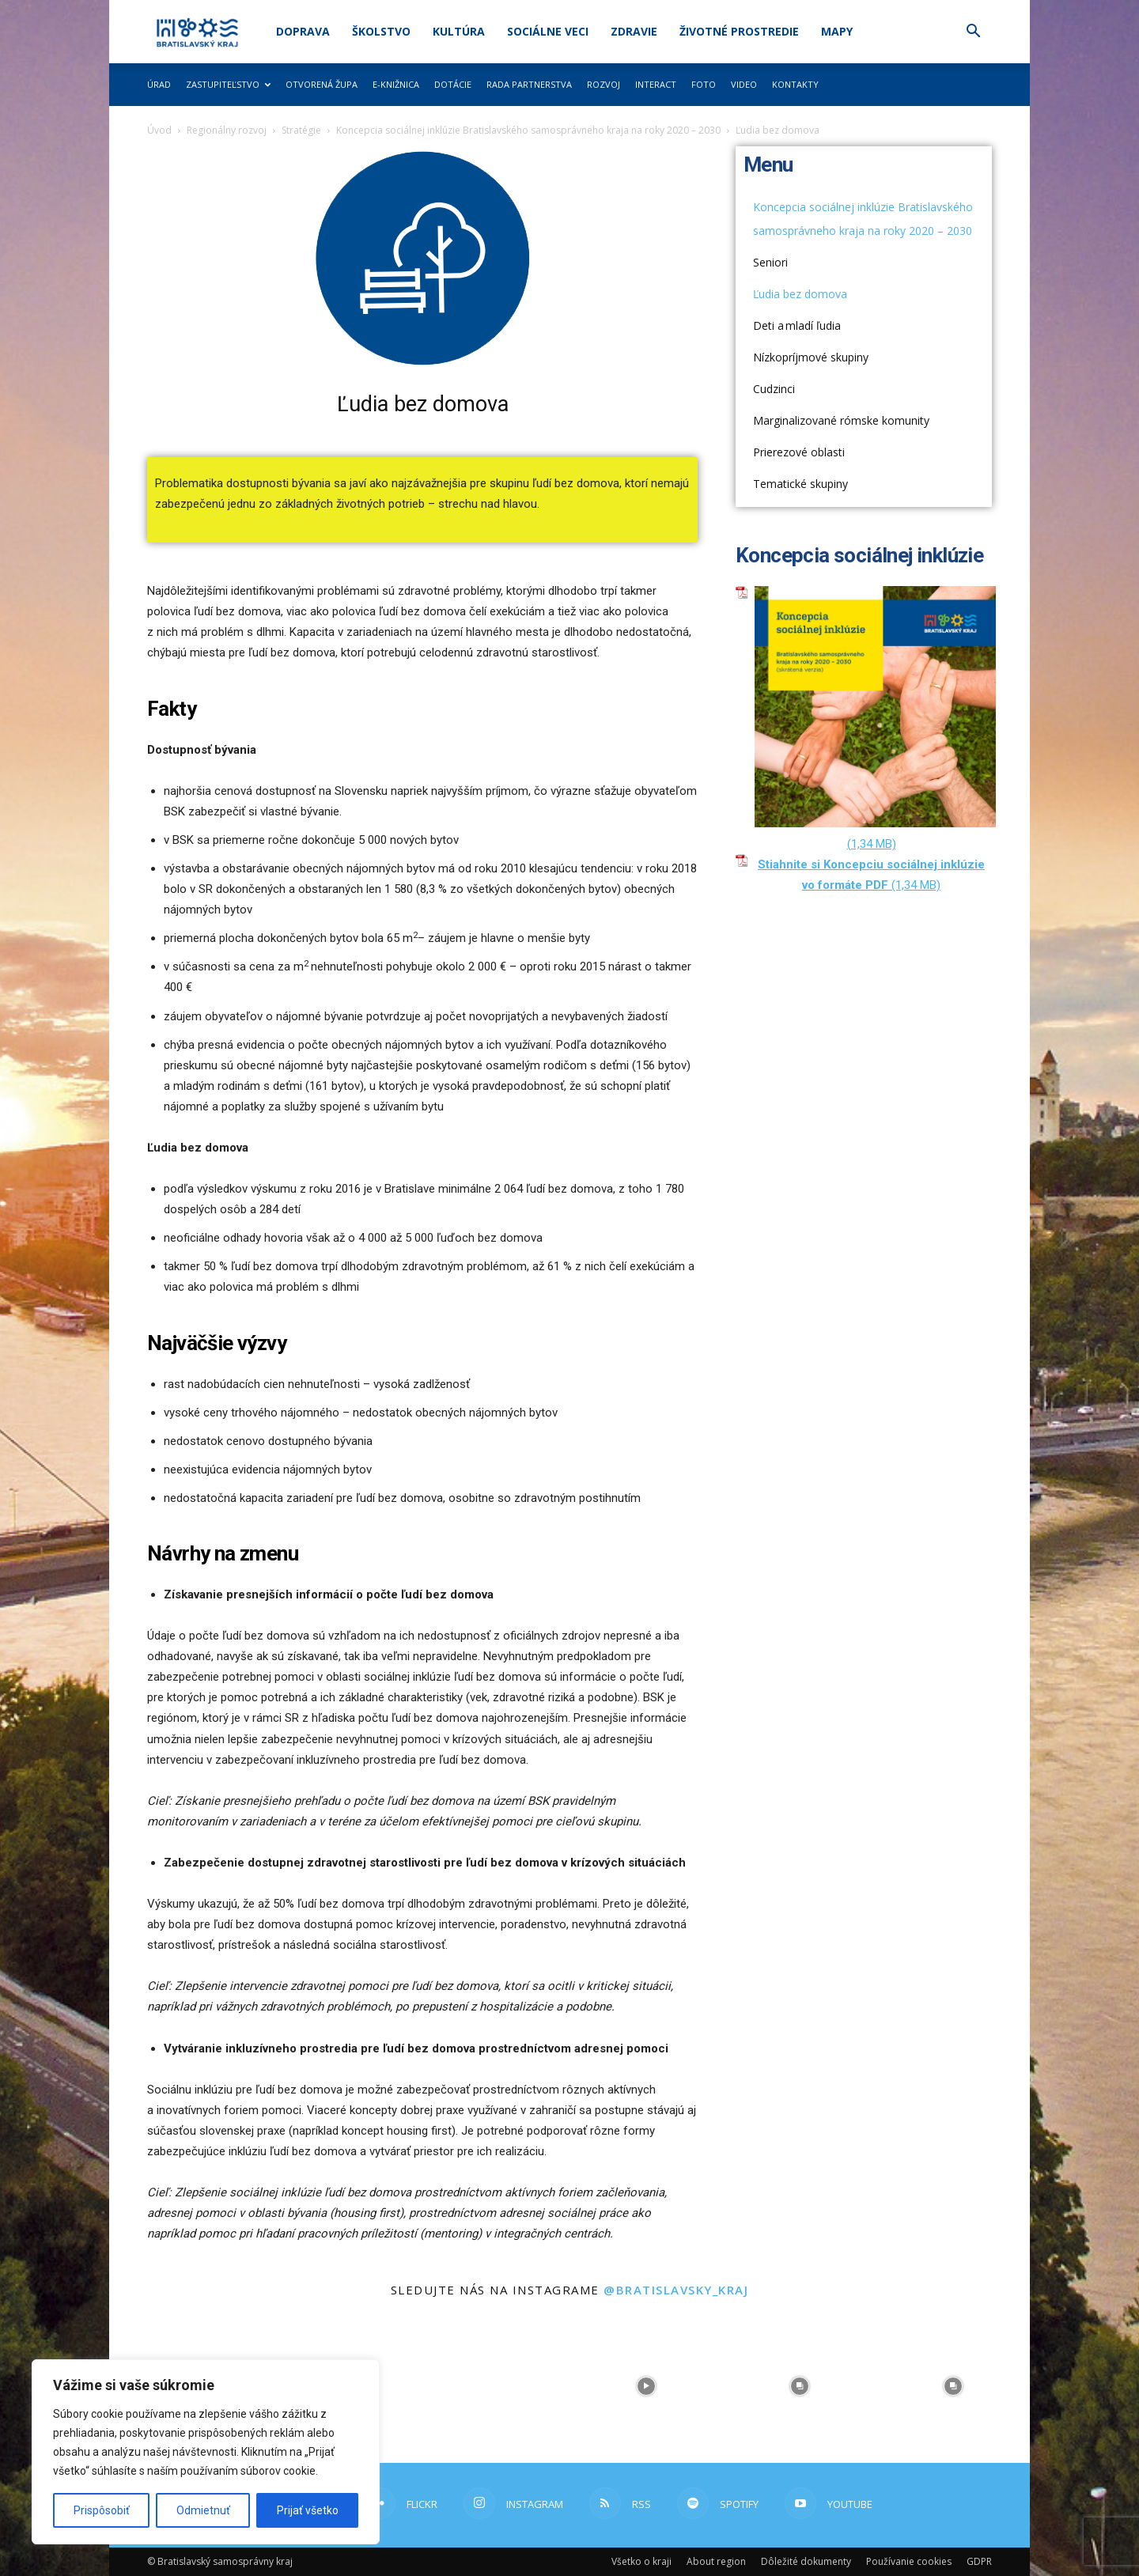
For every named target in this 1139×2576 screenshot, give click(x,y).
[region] (206, 2451)
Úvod (159, 130)
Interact (655, 84)
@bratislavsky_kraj (676, 2290)
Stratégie (301, 130)
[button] (973, 32)
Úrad (159, 84)
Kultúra (459, 31)
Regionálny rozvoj (227, 130)
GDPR (979, 2561)
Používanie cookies (909, 2561)
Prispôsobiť (102, 2510)
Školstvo (381, 31)
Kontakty (795, 84)
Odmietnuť (203, 2510)
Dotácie (452, 84)
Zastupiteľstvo (228, 84)
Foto (703, 84)
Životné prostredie (739, 31)
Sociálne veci (547, 31)
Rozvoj (603, 84)
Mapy (837, 31)
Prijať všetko (308, 2510)
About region (716, 2561)
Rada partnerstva (529, 84)
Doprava (303, 31)
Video (744, 84)
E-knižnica (396, 84)
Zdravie (634, 31)
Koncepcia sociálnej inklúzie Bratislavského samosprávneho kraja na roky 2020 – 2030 (528, 130)
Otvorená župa (322, 84)
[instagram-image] (493, 2386)
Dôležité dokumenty (806, 2561)
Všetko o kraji (641, 2561)
